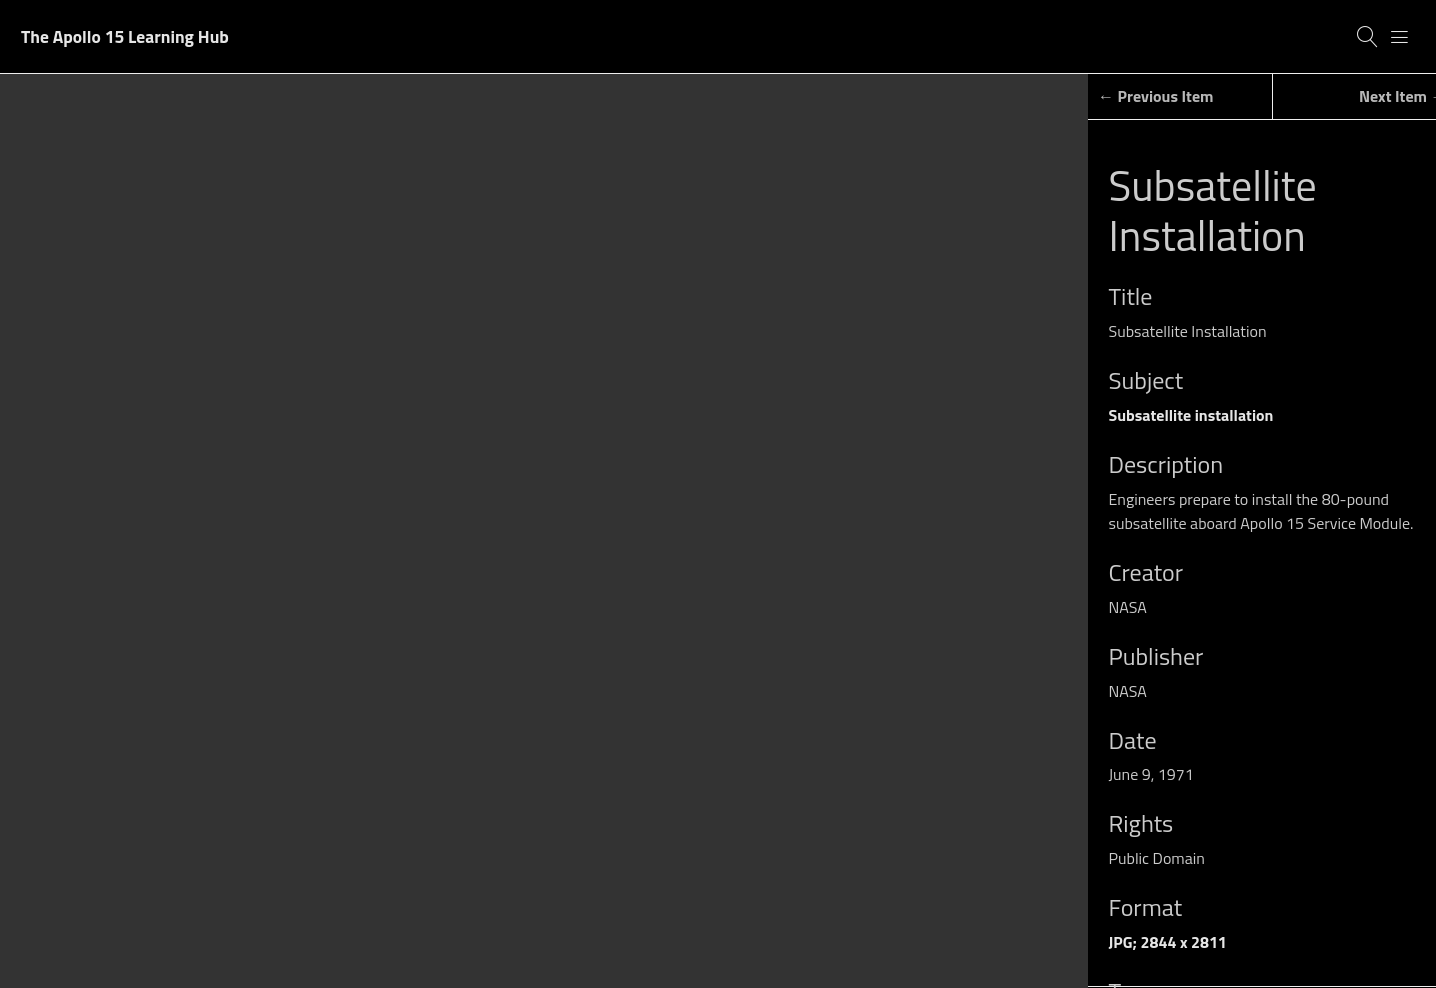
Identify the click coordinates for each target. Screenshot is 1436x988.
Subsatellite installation (1191, 415)
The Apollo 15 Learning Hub (125, 36)
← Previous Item (1155, 96)
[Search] (1368, 37)
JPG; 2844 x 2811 (1168, 942)
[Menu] (1400, 37)
